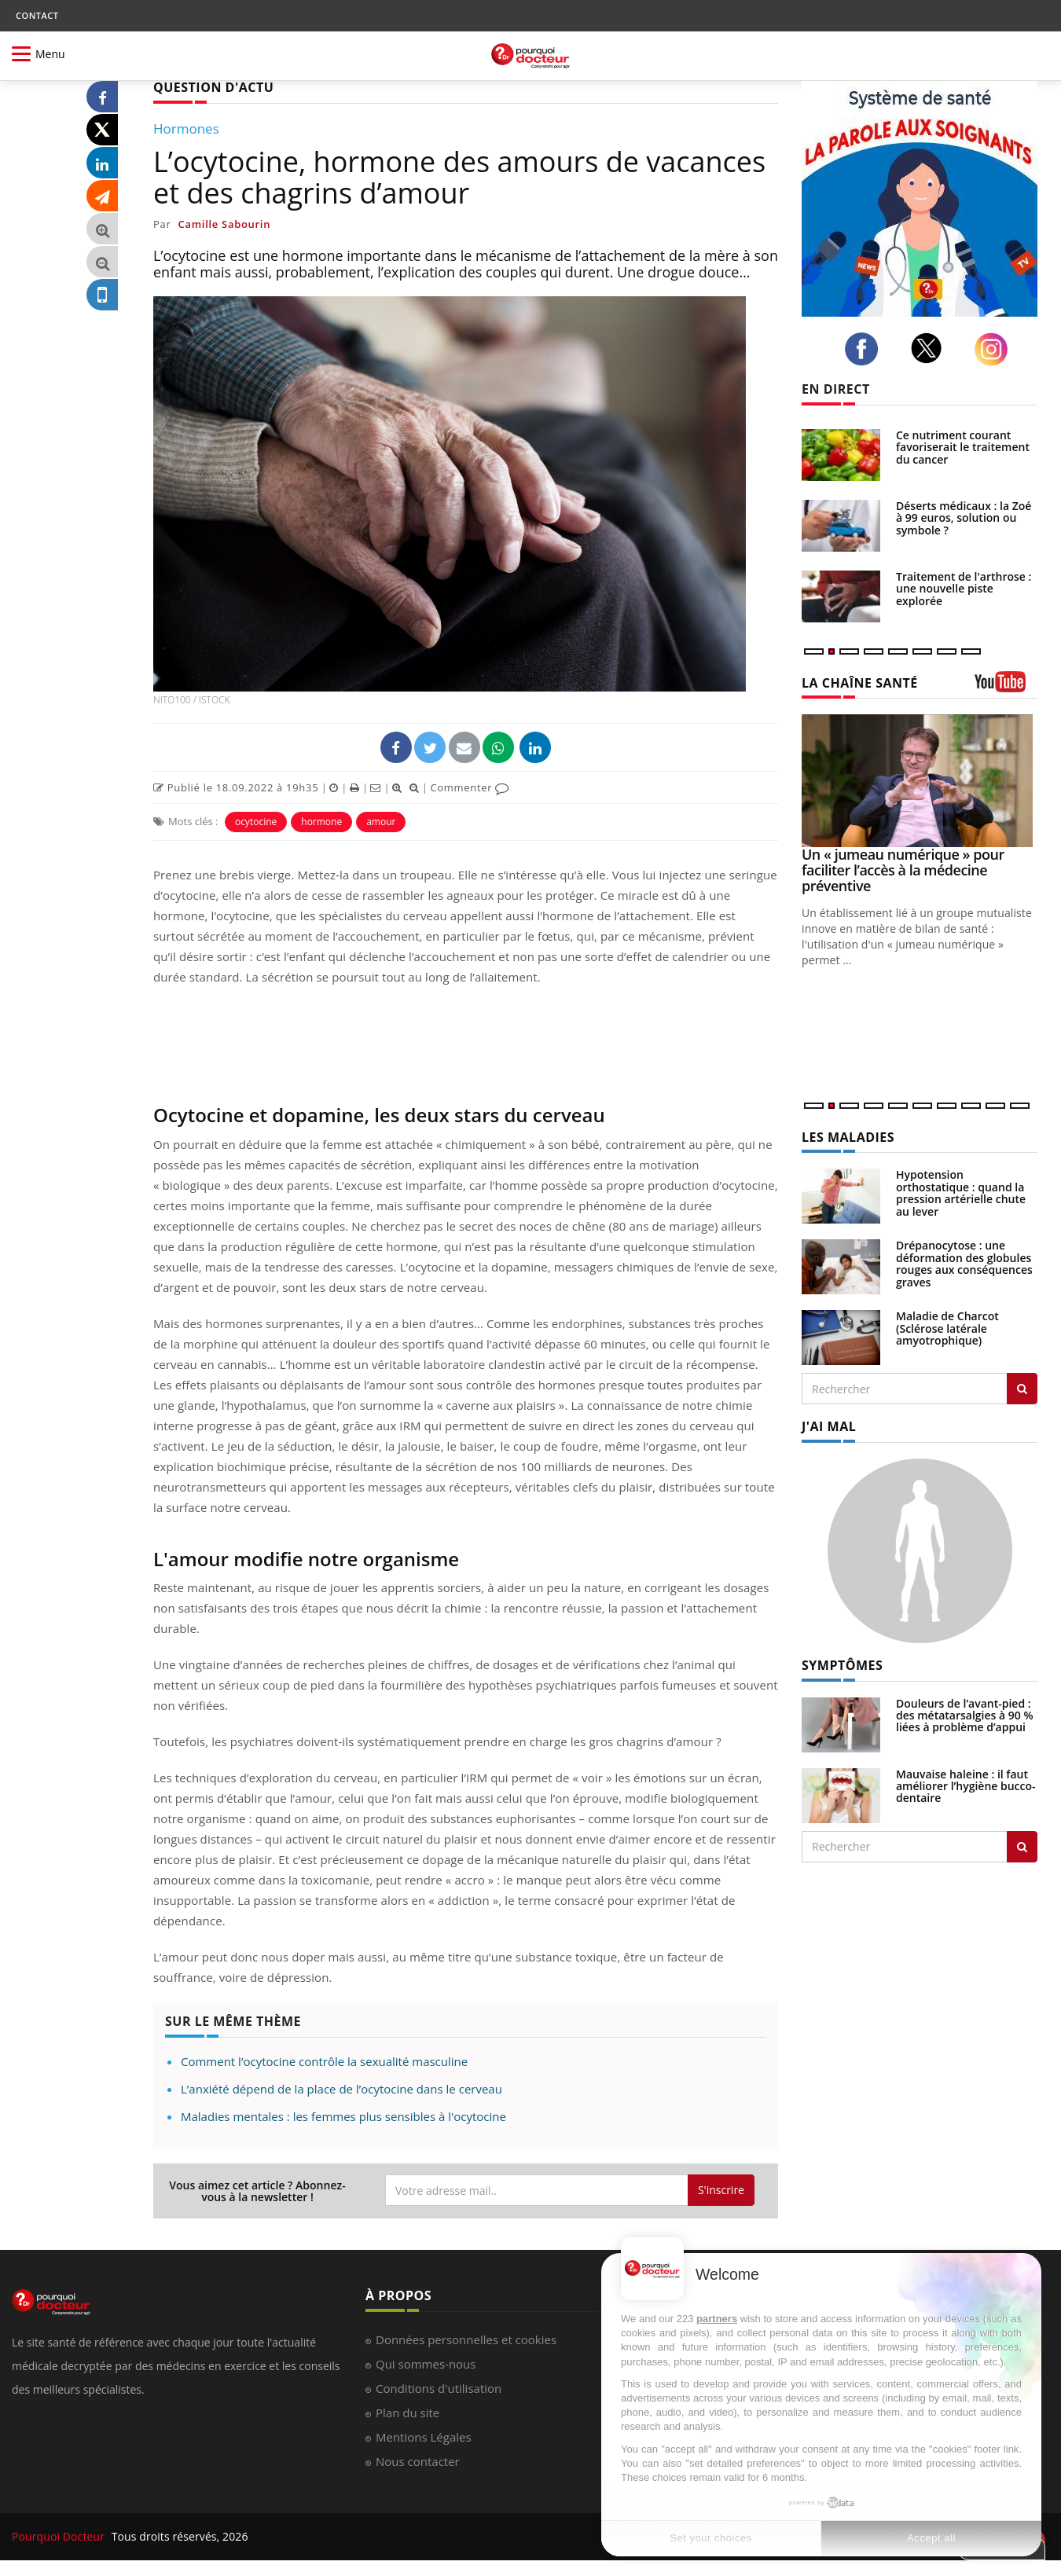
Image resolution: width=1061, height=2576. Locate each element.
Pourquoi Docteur (60, 2536)
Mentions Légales (424, 2437)
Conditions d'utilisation (438, 2388)
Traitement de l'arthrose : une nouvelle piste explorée (963, 588)
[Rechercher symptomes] (1022, 1846)
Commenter (469, 787)
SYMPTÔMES (842, 1665)
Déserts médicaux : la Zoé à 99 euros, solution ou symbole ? (963, 518)
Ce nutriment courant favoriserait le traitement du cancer (963, 447)
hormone (321, 821)
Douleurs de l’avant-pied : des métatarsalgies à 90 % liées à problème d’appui (964, 1715)
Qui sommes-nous (425, 2364)
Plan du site (407, 2412)
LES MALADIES (848, 1137)
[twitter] (931, 348)
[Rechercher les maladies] (1022, 1388)
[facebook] (866, 348)
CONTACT (37, 15)
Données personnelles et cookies (466, 2339)
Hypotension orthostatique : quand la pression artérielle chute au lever (961, 1192)
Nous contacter (418, 2461)
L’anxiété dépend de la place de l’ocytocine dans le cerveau (341, 2089)
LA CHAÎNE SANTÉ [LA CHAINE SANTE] (860, 683)
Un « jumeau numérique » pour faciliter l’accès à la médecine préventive (903, 870)
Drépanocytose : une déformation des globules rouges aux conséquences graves (964, 1263)
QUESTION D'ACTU (213, 87)
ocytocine (256, 821)
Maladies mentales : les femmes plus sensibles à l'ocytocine (343, 2116)
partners (716, 2319)
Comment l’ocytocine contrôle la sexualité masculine (324, 2061)
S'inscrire (721, 2189)
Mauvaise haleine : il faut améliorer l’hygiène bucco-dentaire (966, 1786)
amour (380, 821)
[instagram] (995, 349)
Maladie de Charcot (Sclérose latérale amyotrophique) (947, 1328)
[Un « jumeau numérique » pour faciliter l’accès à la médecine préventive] (919, 780)
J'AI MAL (829, 1426)
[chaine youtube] (1006, 687)
